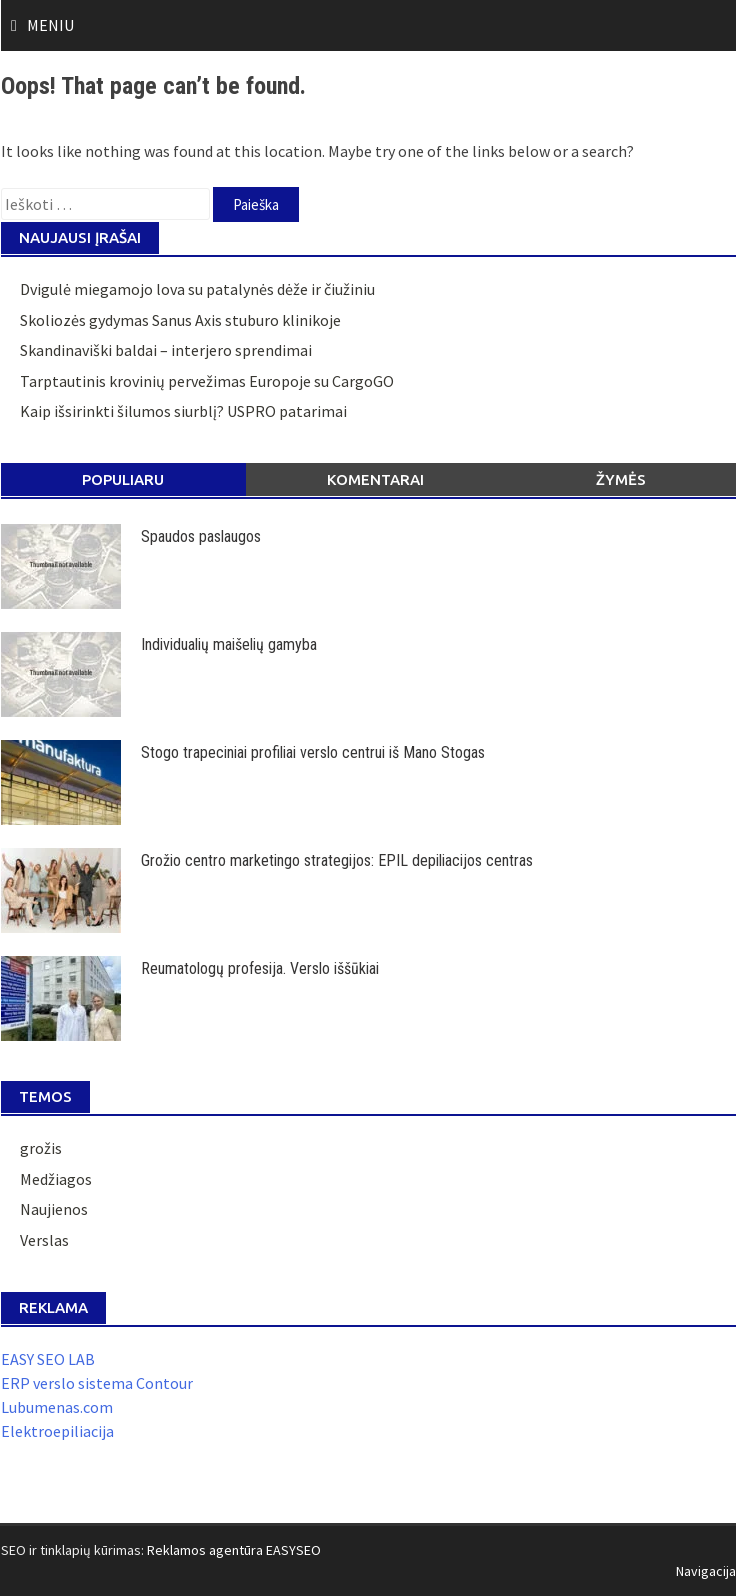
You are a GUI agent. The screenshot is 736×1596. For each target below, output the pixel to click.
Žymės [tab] (621, 479)
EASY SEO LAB (48, 1359)
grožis (41, 1148)
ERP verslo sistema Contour (97, 1383)
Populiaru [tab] (123, 479)
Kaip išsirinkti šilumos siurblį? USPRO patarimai (183, 411)
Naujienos (54, 1209)
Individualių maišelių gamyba (229, 644)
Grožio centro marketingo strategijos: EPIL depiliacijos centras (337, 860)
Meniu (50, 25)
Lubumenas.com (57, 1407)
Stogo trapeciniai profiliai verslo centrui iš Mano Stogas (313, 752)
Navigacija (706, 1571)
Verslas (44, 1240)
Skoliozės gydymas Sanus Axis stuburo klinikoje (180, 320)
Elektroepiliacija (57, 1431)
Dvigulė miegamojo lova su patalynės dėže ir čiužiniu (197, 289)
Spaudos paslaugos (201, 536)
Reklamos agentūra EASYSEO (234, 1550)
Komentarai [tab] (375, 479)
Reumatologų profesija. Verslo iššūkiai (260, 968)
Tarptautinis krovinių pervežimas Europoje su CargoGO (207, 381)
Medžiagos (56, 1179)
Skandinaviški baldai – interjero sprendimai (166, 350)
